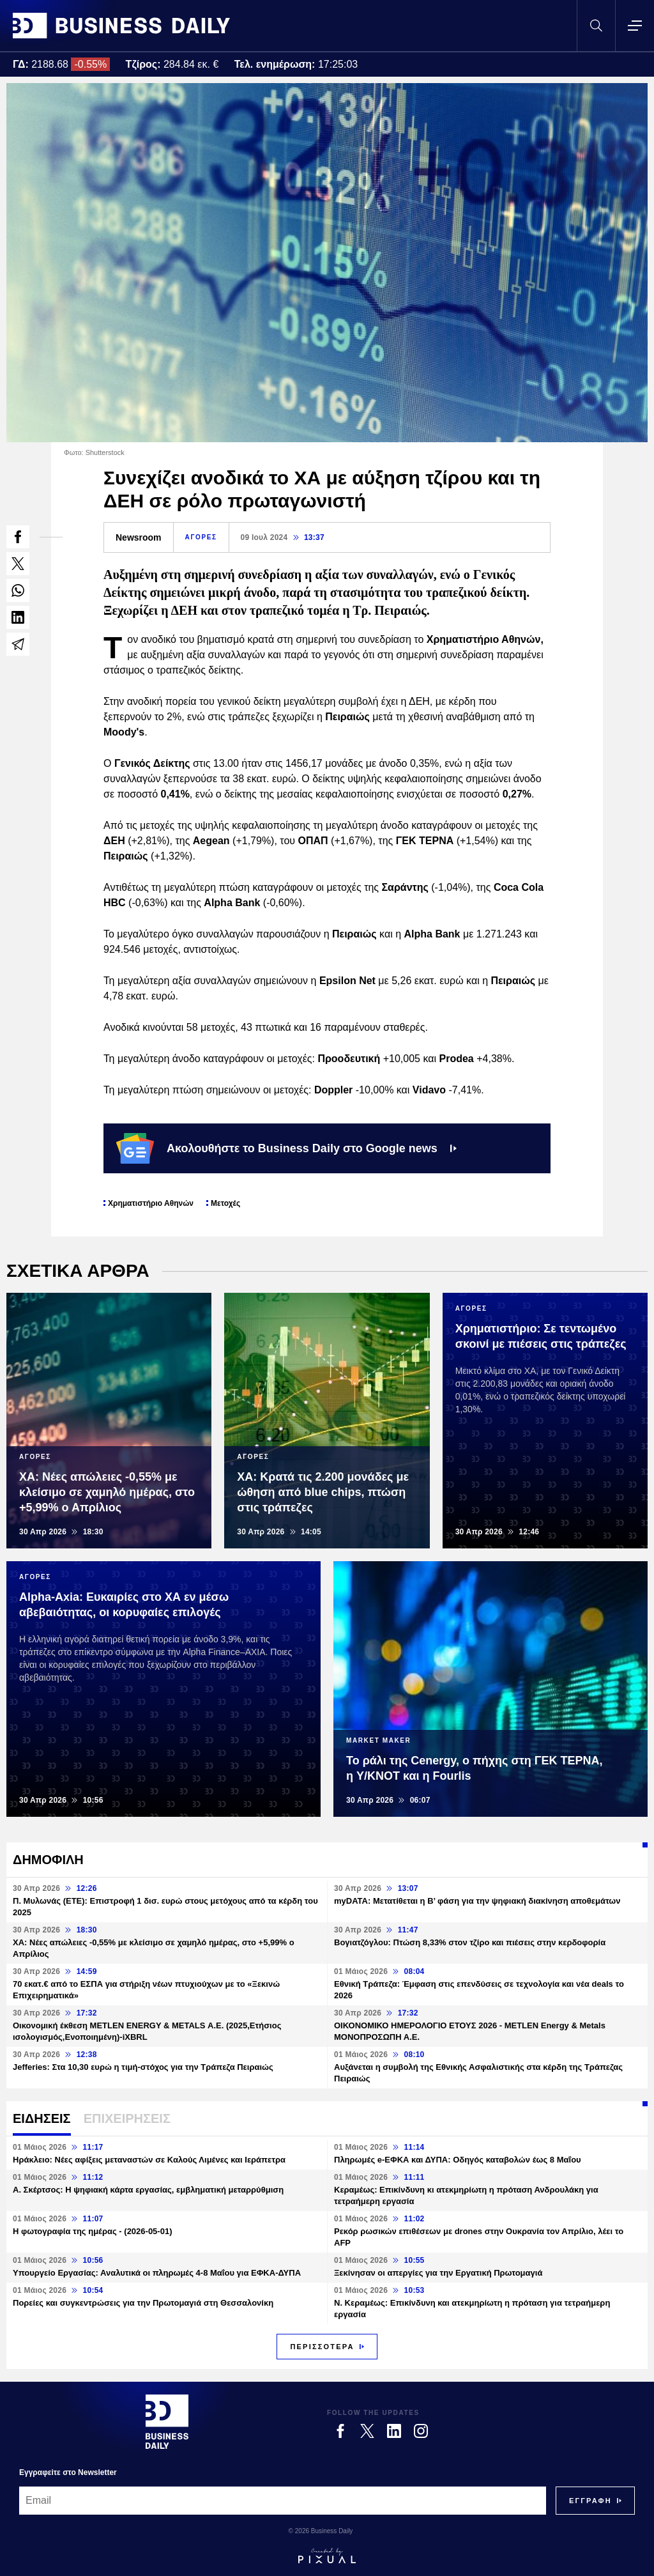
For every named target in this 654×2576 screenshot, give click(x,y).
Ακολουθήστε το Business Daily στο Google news (286, 1148)
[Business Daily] (167, 2421)
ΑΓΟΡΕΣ (201, 537)
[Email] (282, 2501)
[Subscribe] (590, 2500)
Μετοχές (225, 1203)
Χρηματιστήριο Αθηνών (151, 1203)
